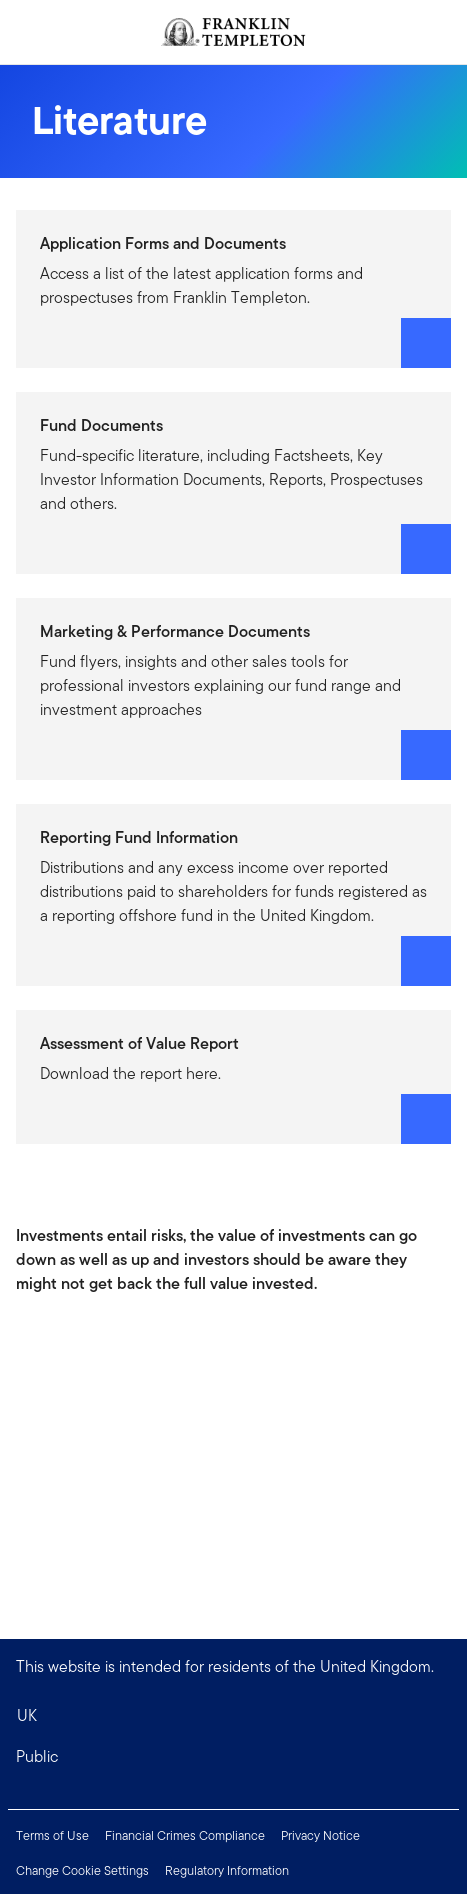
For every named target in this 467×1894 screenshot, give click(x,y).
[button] (233, 1757)
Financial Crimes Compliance (185, 1835)
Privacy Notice (320, 1835)
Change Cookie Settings (82, 1870)
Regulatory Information (227, 1870)
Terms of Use (52, 1835)
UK (27, 1715)
